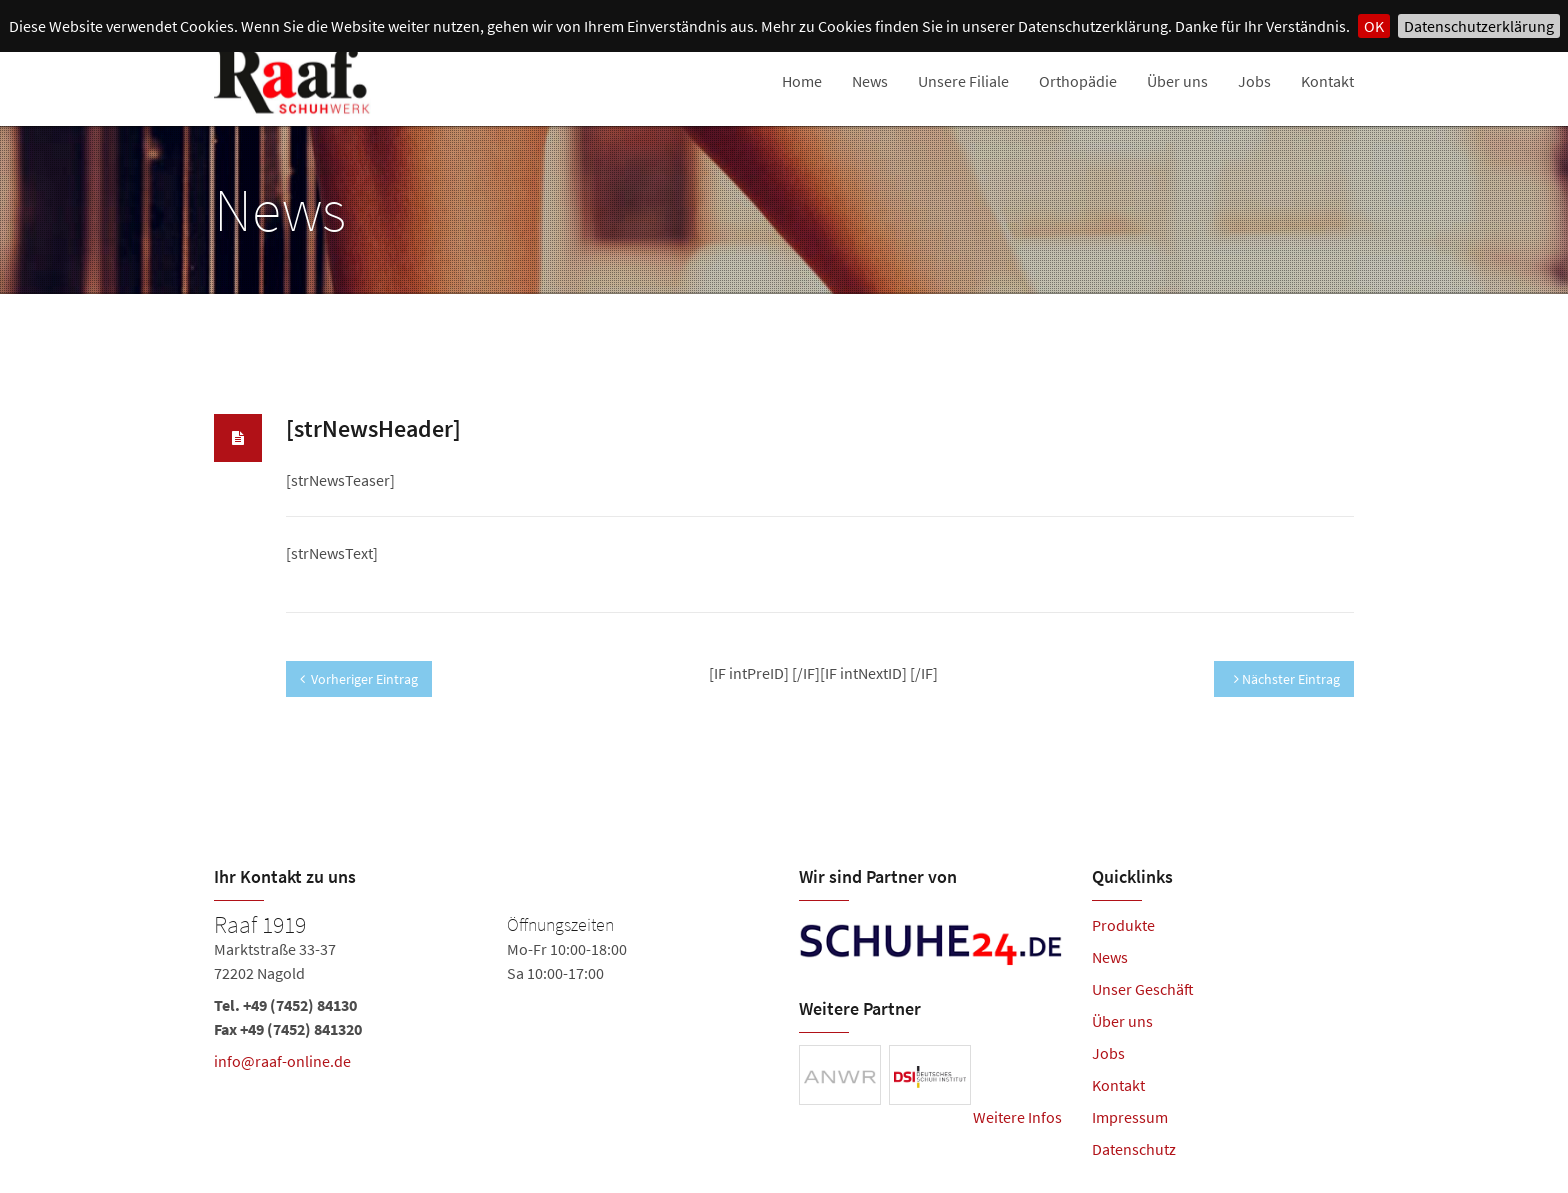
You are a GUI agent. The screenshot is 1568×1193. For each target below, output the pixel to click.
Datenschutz (1134, 1149)
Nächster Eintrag (1287, 679)
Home (802, 81)
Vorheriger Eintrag (359, 679)
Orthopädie (1078, 81)
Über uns (1177, 81)
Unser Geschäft (1143, 989)
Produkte (1123, 925)
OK (1374, 26)
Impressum (1130, 1117)
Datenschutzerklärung (1479, 26)
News (870, 81)
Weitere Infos (1017, 1117)
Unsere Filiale (963, 81)
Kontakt (1327, 81)
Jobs (1254, 81)
